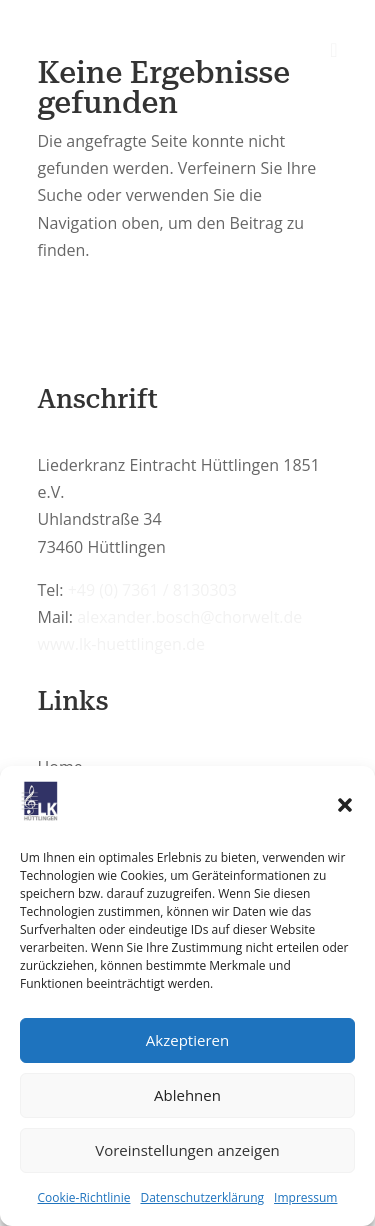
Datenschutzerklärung (202, 1197)
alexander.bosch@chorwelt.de (189, 617)
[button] (345, 805)
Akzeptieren (187, 1040)
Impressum (305, 1197)
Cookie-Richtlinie (84, 1197)
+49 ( (152, 590)
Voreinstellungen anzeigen (187, 1150)
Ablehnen (187, 1095)
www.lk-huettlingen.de (121, 644)
